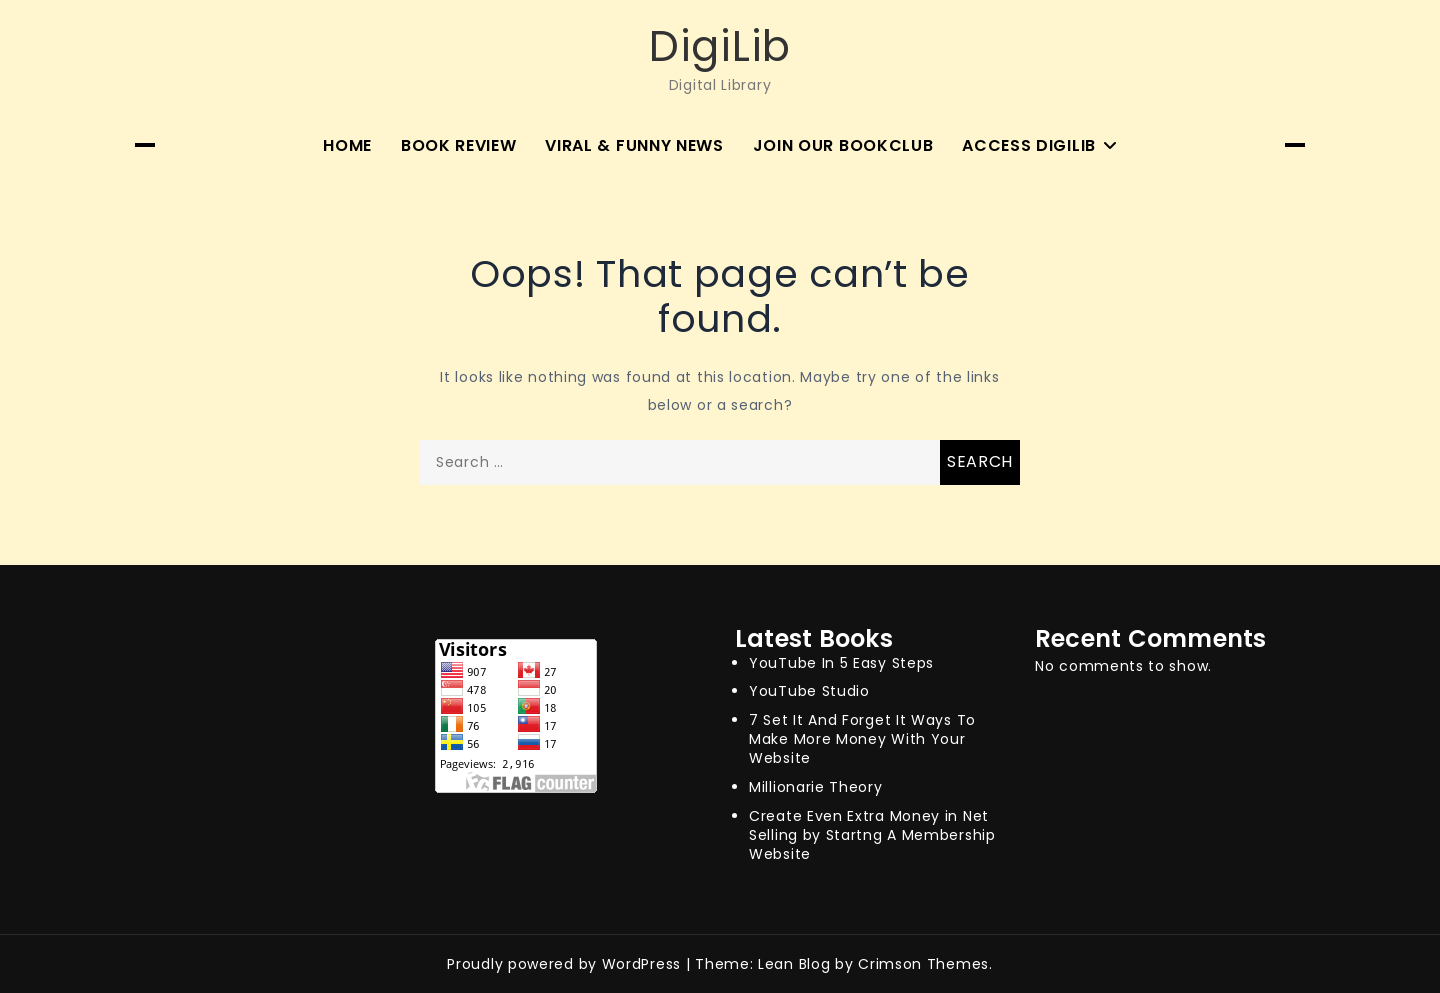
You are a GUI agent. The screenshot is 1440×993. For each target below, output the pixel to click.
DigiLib (720, 46)
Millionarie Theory (816, 787)
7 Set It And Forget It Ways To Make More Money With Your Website (862, 739)
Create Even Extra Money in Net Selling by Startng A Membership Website (872, 835)
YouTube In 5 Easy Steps (841, 663)
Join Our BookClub (843, 145)
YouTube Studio (809, 691)
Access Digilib (1029, 145)
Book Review (459, 145)
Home (347, 145)
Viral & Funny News (634, 145)
